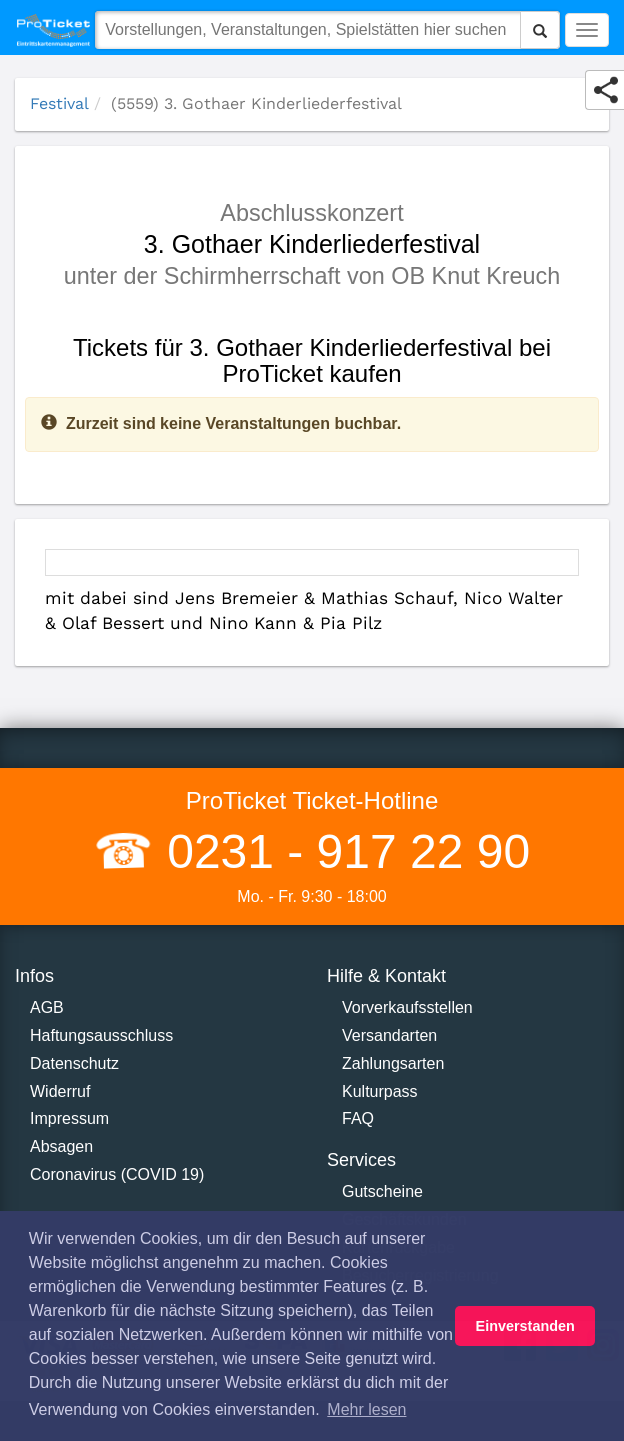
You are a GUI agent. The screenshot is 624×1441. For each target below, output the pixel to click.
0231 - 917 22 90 (342, 851)
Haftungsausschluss (101, 1035)
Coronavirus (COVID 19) (117, 1174)
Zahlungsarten (393, 1063)
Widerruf (60, 1091)
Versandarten (389, 1035)
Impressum (69, 1118)
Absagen (61, 1146)
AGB (47, 1007)
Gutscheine (382, 1191)
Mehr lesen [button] (366, 1409)
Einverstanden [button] (525, 1326)
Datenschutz (74, 1063)
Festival (59, 103)
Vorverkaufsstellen (407, 1007)
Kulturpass (380, 1091)
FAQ (358, 1118)
